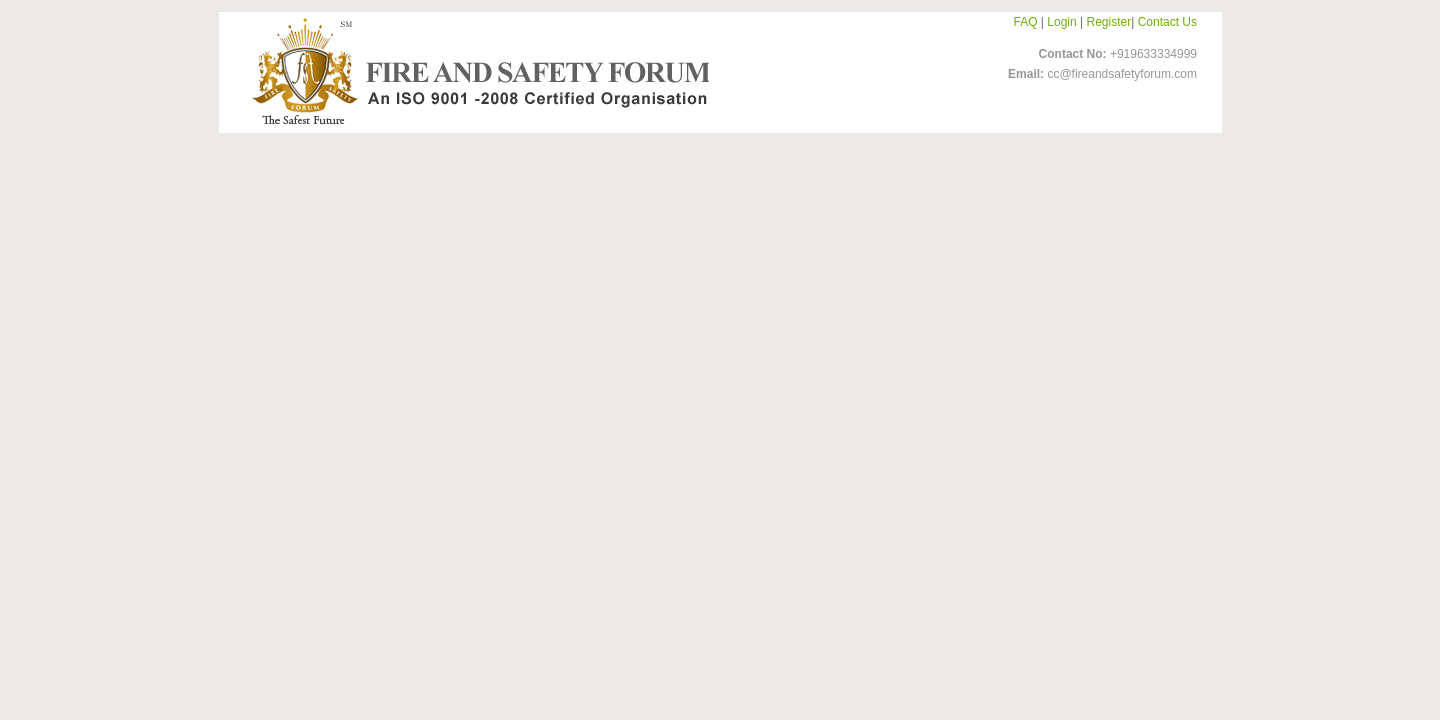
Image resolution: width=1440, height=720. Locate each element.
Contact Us (1167, 22)
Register (1109, 22)
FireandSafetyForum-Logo (475, 71)
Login (1061, 22)
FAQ (1026, 22)
